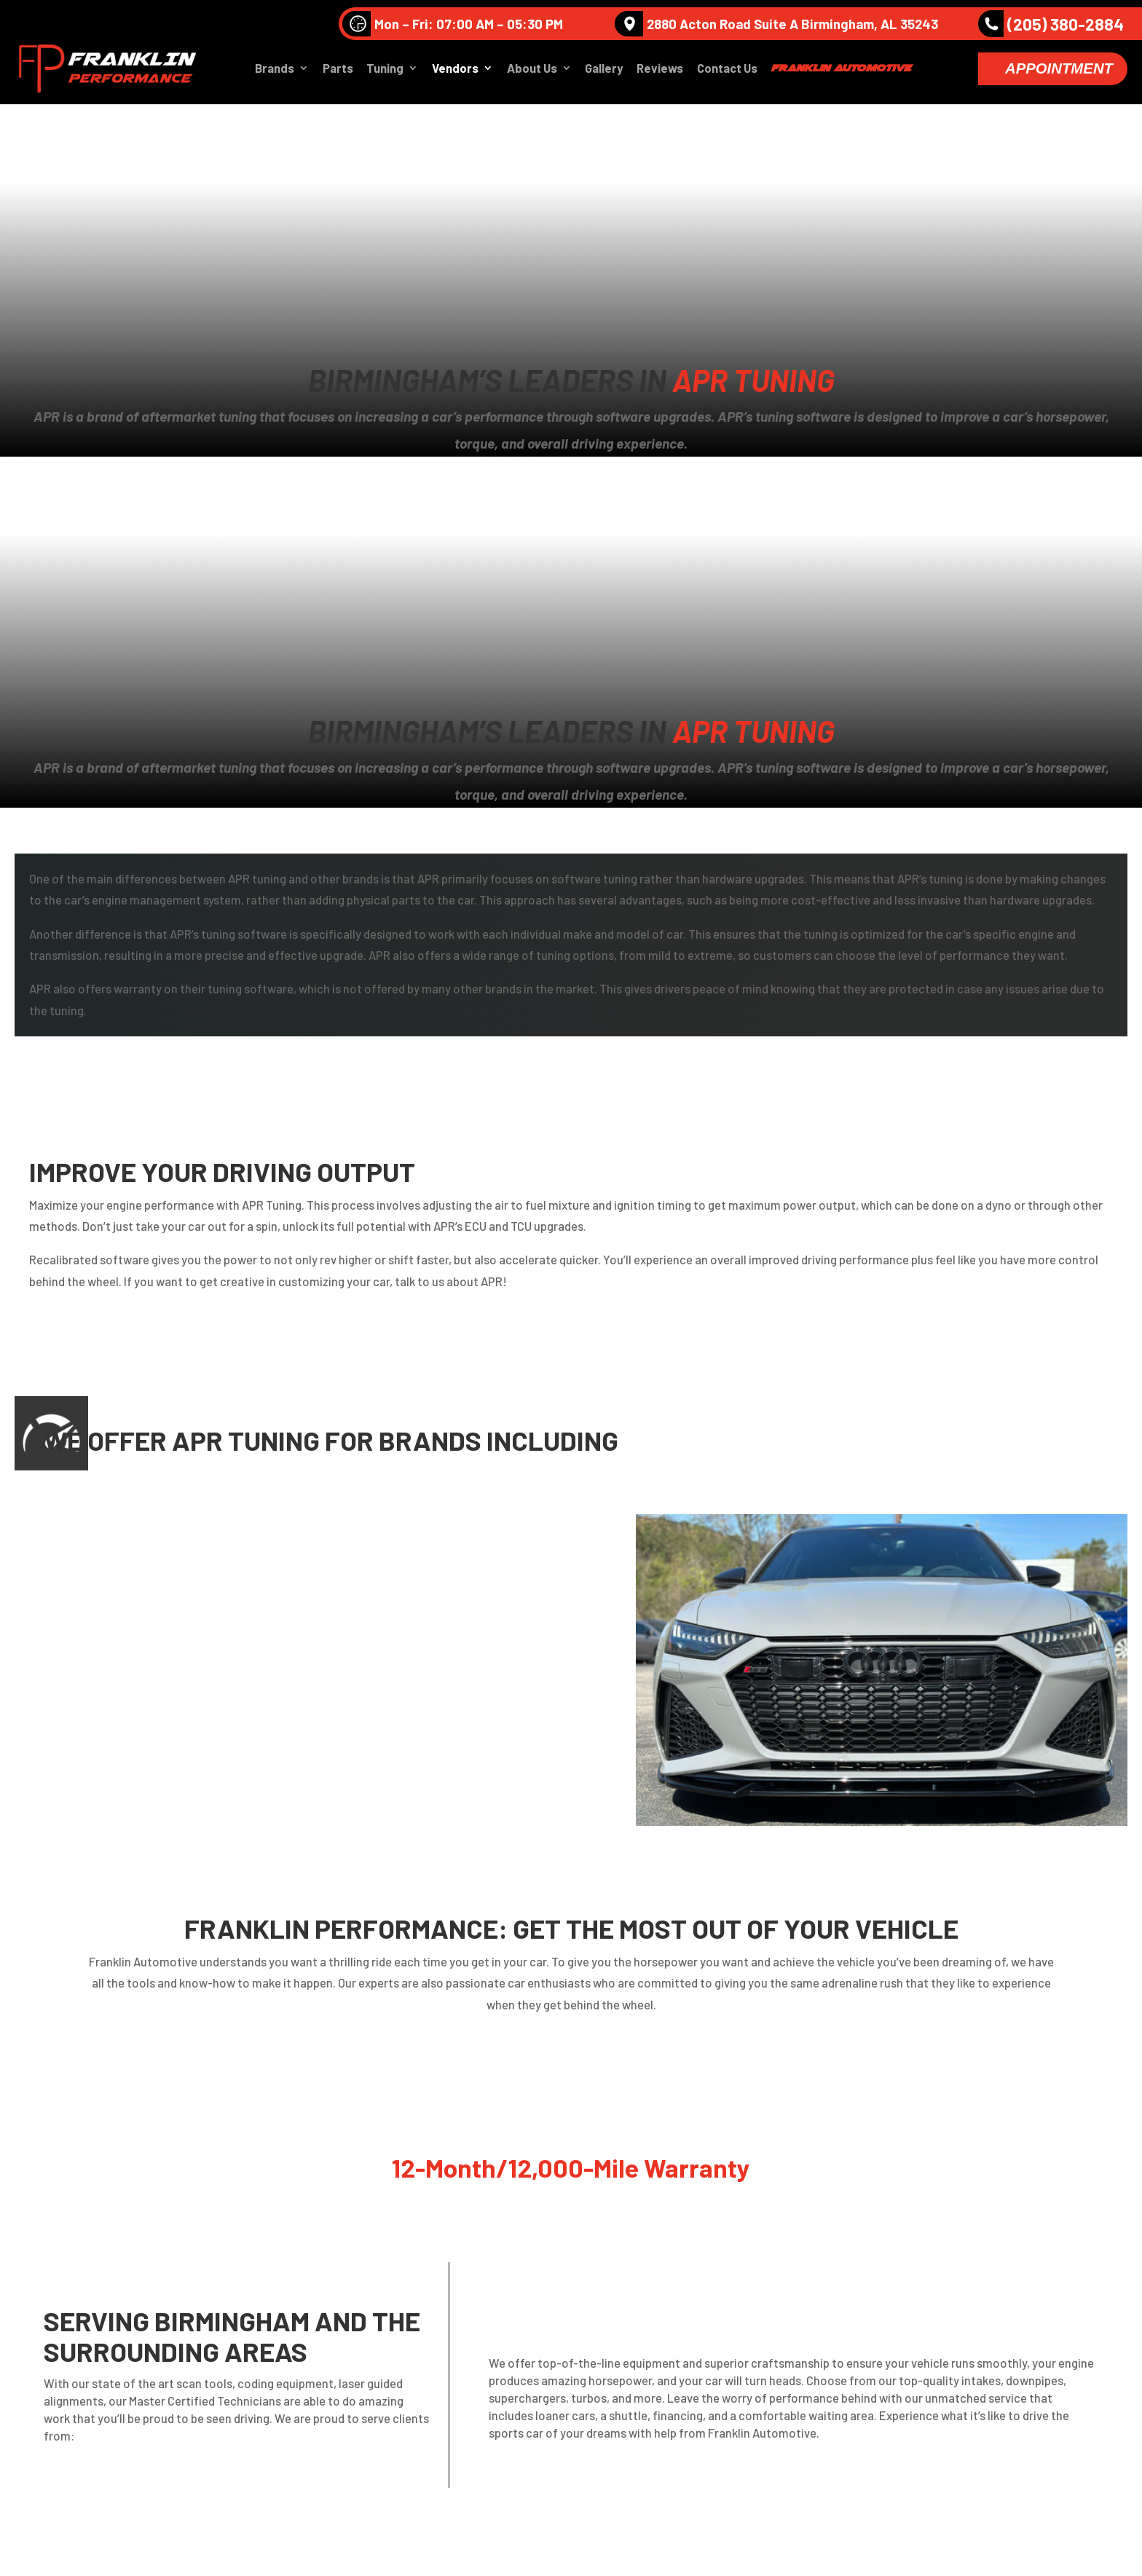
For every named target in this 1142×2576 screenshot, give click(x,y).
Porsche (109, 1571)
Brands (274, 70)
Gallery (604, 70)
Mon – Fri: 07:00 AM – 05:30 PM (452, 23)
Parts (338, 70)
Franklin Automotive (840, 69)
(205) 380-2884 (1051, 23)
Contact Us (727, 70)
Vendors (455, 70)
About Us (532, 70)
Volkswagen (194, 1538)
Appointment (1059, 70)
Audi (99, 1538)
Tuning (384, 70)
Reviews (660, 70)
